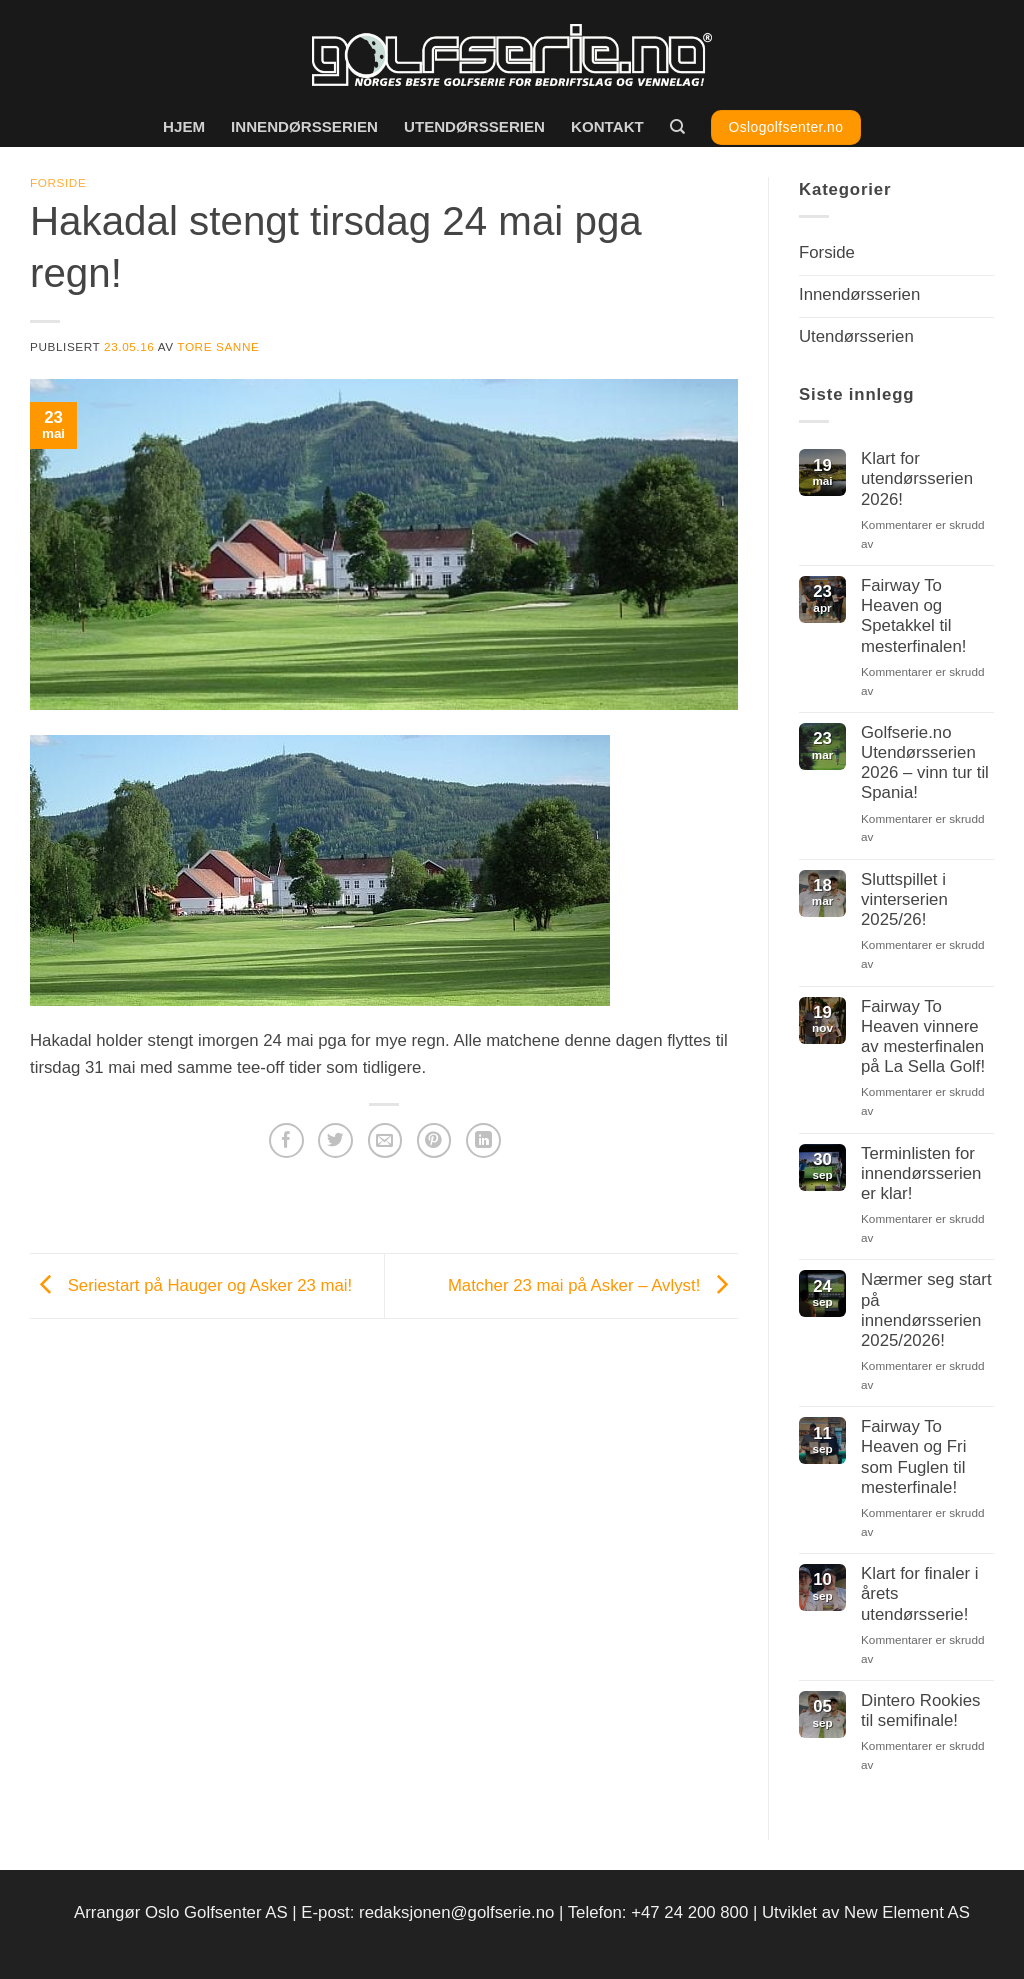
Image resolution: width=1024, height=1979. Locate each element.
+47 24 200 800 (689, 1912)
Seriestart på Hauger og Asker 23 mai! (191, 1284)
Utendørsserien (474, 126)
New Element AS (907, 1912)
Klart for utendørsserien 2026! (917, 478)
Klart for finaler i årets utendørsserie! (920, 1593)
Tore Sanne (218, 346)
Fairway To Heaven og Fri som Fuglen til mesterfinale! (913, 1456)
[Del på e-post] (385, 1140)
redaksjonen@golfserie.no (456, 1912)
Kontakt (607, 126)
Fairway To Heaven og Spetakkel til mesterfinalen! (913, 615)
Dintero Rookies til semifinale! (920, 1710)
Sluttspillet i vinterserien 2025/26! (904, 899)
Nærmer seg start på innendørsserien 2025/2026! (926, 1309)
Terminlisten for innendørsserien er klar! (921, 1173)
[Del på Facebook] (286, 1140)
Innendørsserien (304, 126)
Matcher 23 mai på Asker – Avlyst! (593, 1284)
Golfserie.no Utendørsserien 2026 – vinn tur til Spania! (925, 762)
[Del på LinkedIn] (483, 1140)
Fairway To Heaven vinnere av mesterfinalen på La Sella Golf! (923, 1036)
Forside (58, 182)
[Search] (677, 127)
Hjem (184, 126)
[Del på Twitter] (335, 1140)
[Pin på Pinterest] (434, 1140)
